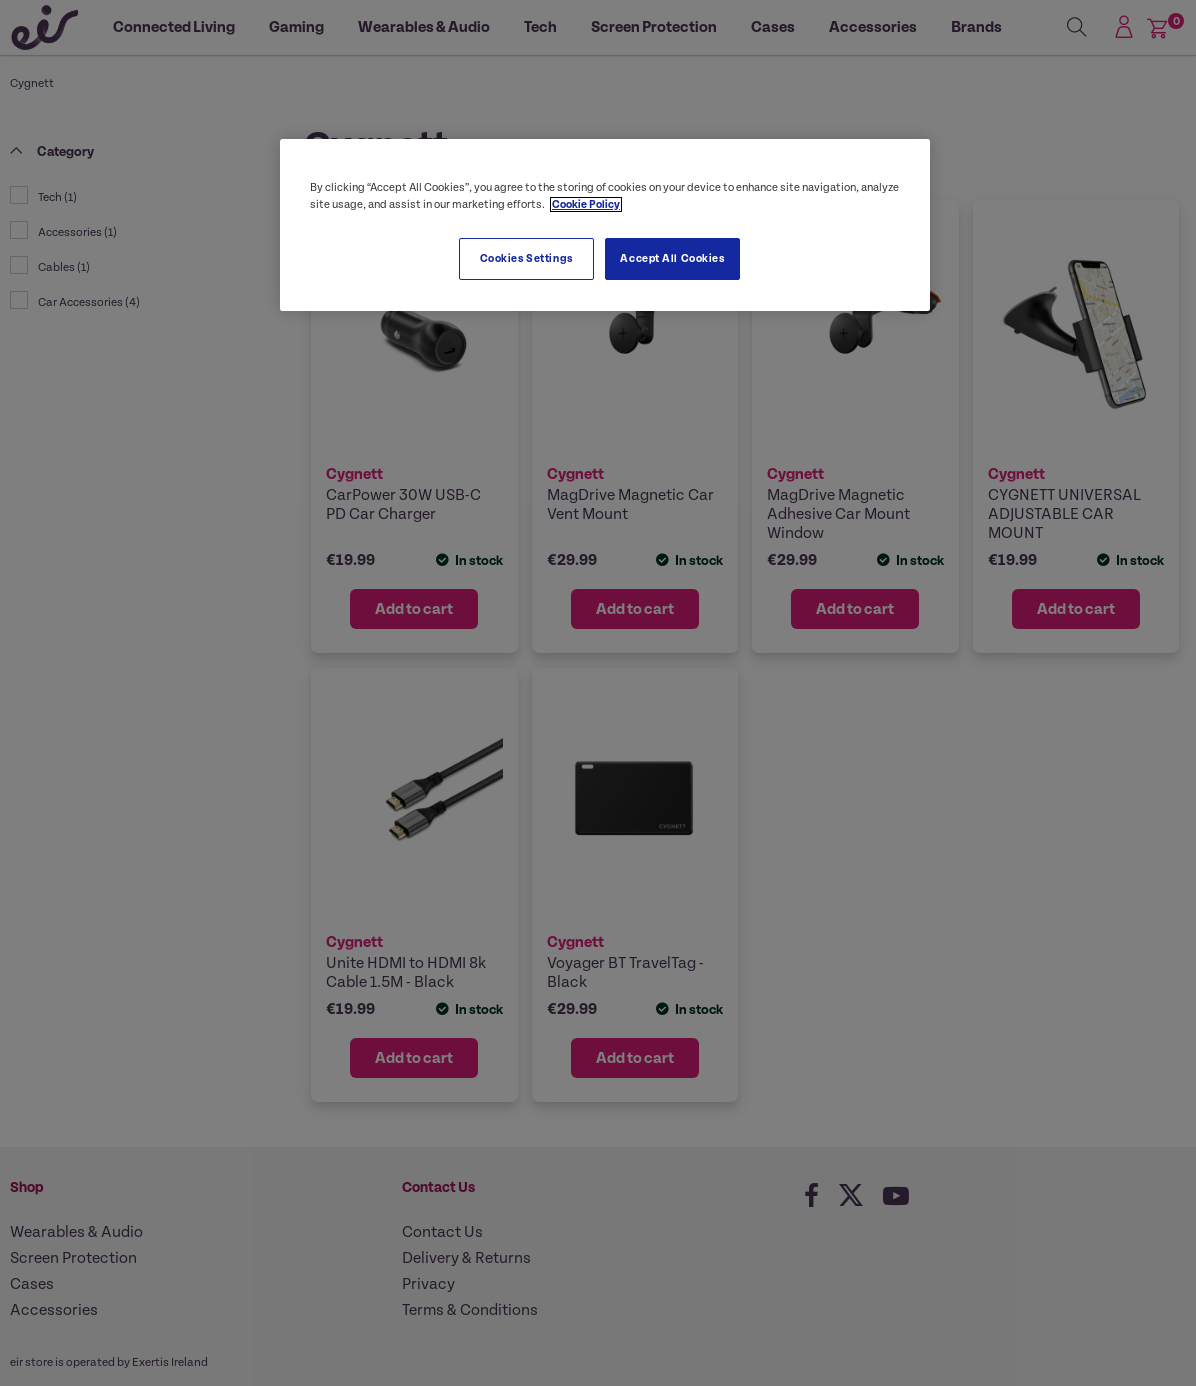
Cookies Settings (526, 258)
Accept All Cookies (672, 258)
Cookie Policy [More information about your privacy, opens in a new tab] (586, 204)
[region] (605, 225)
